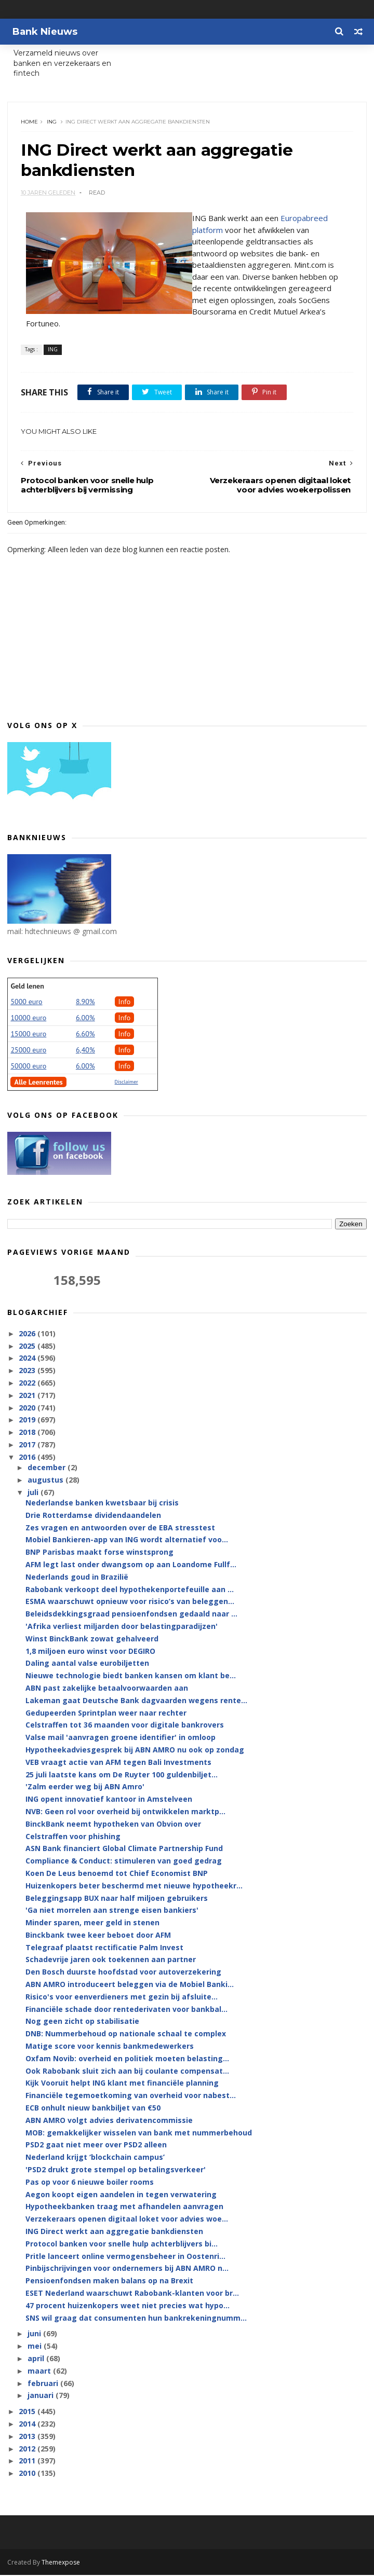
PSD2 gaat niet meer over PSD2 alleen (96, 2146)
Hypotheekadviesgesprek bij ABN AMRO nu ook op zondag (134, 1751)
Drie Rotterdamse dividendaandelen (93, 1516)
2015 (28, 2412)
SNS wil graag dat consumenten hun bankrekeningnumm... (136, 2319)
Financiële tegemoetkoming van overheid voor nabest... (130, 2097)
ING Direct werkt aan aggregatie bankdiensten (114, 2232)
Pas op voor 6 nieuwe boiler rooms (89, 2183)
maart (40, 2372)
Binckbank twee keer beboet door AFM (98, 1936)
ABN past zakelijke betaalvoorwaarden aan (106, 1689)
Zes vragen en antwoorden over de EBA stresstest (120, 1528)
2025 (28, 1347)
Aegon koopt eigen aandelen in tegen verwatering (121, 2195)
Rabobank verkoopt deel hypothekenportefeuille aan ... (129, 1590)
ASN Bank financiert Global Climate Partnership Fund (124, 1850)
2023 (28, 1372)
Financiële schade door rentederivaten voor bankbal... (126, 2010)
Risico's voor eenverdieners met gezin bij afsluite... (121, 1998)
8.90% (85, 1002)
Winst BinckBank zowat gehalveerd (91, 1640)
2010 (28, 2474)
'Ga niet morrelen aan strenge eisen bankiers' (111, 1911)
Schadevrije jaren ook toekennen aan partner (110, 1961)
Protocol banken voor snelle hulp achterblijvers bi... (121, 2245)
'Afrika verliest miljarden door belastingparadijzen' (121, 1627)
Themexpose (61, 2563)
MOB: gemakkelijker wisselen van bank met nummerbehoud (138, 2134)
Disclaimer (126, 1082)
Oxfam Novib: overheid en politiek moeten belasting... (127, 2059)
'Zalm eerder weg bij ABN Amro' (84, 1788)
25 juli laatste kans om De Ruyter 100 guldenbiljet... (121, 1775)
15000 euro (28, 1034)
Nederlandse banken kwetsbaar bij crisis (102, 1504)
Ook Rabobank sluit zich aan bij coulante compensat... (127, 2072)
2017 (28, 1445)
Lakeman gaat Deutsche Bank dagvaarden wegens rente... (136, 1701)
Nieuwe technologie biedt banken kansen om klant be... (130, 1676)
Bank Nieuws (44, 31)
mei (36, 2347)
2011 (28, 2462)
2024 (28, 1359)
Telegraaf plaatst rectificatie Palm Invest (104, 1948)
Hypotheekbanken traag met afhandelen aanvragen (124, 2208)
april (37, 2359)
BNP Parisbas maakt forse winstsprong (99, 1553)
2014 (28, 2425)
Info (124, 1002)
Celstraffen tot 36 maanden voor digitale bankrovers (124, 1726)
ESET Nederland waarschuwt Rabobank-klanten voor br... (132, 2294)
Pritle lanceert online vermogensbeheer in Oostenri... (125, 2257)
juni (35, 2335)
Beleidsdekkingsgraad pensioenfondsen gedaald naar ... (131, 1615)
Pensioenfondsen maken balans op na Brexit (109, 2282)
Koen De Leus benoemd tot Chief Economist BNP (116, 1874)
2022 (28, 1384)
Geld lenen (27, 987)
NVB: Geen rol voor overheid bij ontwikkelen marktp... (125, 1812)
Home (29, 122)
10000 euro (28, 1018)
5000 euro (26, 1002)
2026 (28, 1334)
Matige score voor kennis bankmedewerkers (109, 2047)
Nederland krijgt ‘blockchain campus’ (95, 2158)
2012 (28, 2450)
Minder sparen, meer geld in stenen (92, 1923)
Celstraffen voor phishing (73, 1837)
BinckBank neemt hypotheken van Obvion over (113, 1825)
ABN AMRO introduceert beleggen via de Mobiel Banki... (129, 1985)
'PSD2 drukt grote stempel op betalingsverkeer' (115, 2170)
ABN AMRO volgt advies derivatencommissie (109, 2121)
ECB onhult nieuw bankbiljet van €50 (93, 2109)
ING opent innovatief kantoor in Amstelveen (108, 1800)
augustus (46, 1481)
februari (44, 2384)
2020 (28, 1409)
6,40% (85, 1051)
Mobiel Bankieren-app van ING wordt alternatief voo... (126, 1541)
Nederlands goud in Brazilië (76, 1578)
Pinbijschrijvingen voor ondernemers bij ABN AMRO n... (127, 2269)
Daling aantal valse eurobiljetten (87, 1664)
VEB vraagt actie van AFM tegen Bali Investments (118, 1763)
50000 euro (28, 1067)
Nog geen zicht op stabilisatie (82, 2022)
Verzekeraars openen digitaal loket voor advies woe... (126, 2220)
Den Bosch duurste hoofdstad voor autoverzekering (123, 1973)
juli (34, 1493)
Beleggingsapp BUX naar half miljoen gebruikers (116, 1899)
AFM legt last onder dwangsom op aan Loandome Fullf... (130, 1565)
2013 (28, 2437)
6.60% (85, 1034)
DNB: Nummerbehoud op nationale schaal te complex (125, 2035)
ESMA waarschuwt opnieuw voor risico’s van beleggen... (129, 1603)
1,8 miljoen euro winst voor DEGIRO (90, 1652)
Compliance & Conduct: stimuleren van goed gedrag (123, 1862)
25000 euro (28, 1051)
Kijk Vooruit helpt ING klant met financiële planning (122, 2084)
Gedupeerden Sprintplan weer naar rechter (105, 1714)
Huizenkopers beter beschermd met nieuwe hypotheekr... (134, 1887)
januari (42, 2397)
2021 (28, 1396)
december (48, 1468)
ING (52, 122)
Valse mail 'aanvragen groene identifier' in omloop (120, 1738)
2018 (28, 1433)
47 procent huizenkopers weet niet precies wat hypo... (127, 2306)
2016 (28, 1458)
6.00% (85, 1018)
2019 (28, 1421)
